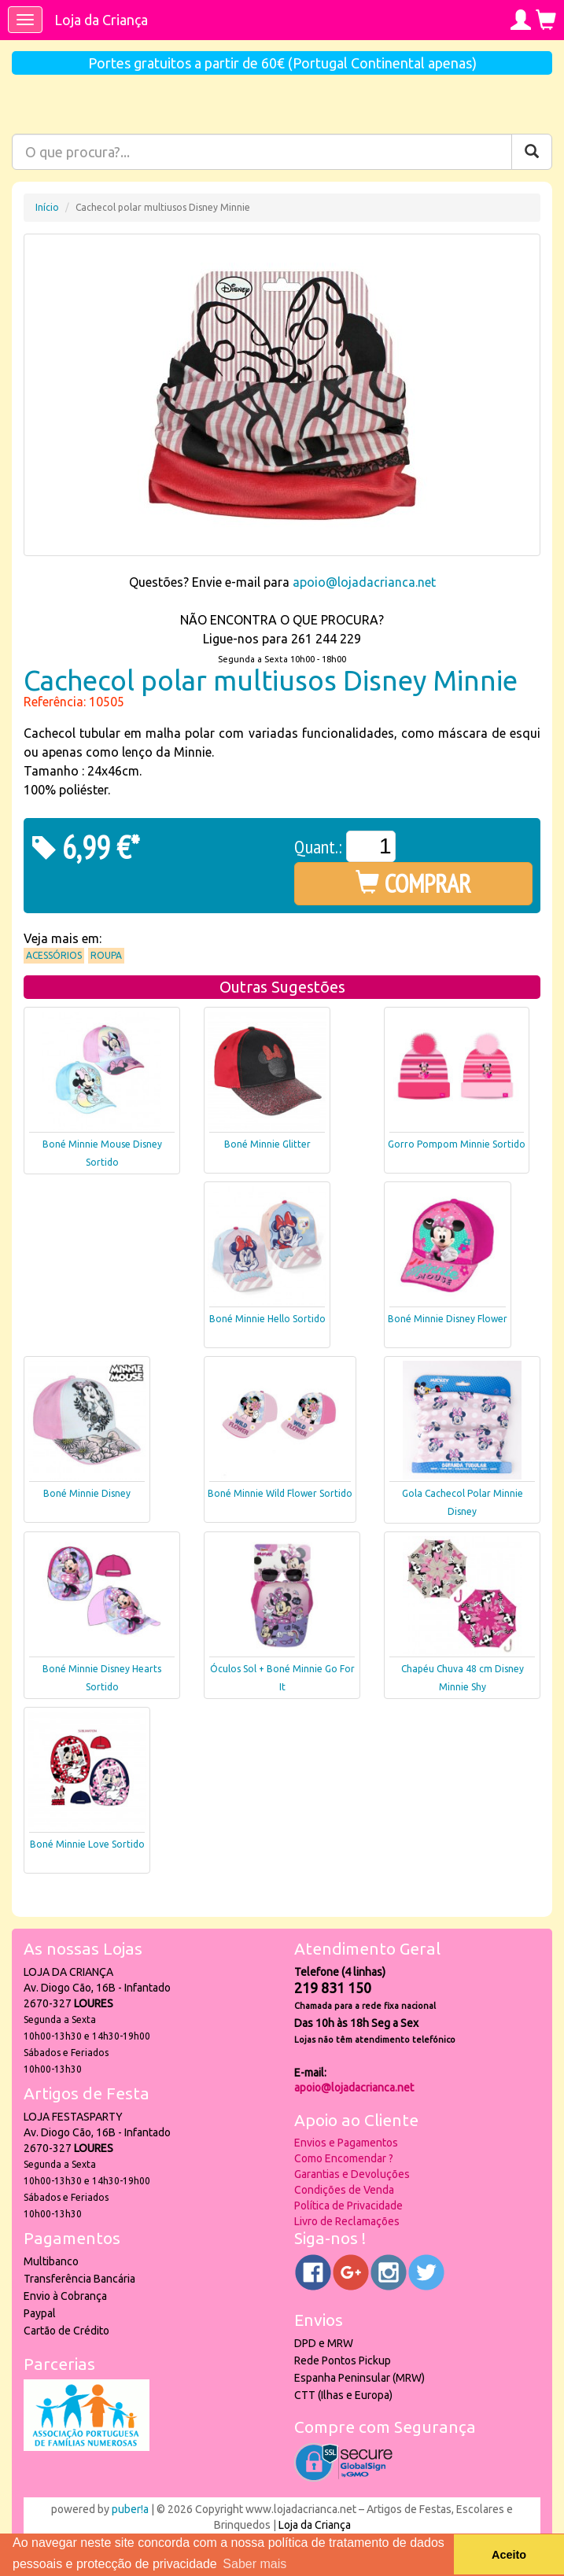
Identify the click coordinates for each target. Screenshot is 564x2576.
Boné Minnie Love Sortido (87, 1844)
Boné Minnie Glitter (267, 1144)
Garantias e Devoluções (352, 2174)
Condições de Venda (344, 2190)
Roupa (106, 955)
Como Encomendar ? (343, 2158)
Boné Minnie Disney (87, 1493)
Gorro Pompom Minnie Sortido (456, 1144)
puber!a (130, 2509)
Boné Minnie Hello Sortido (267, 1319)
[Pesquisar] (531, 152)
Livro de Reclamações (347, 2221)
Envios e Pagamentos (346, 2142)
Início (47, 207)
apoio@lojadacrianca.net (364, 582)
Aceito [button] (509, 2554)
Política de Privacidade (348, 2205)
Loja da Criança (101, 20)
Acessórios (54, 955)
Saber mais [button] (254, 2563)
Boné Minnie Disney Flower (447, 1319)
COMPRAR (413, 883)
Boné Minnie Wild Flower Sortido (280, 1493)
